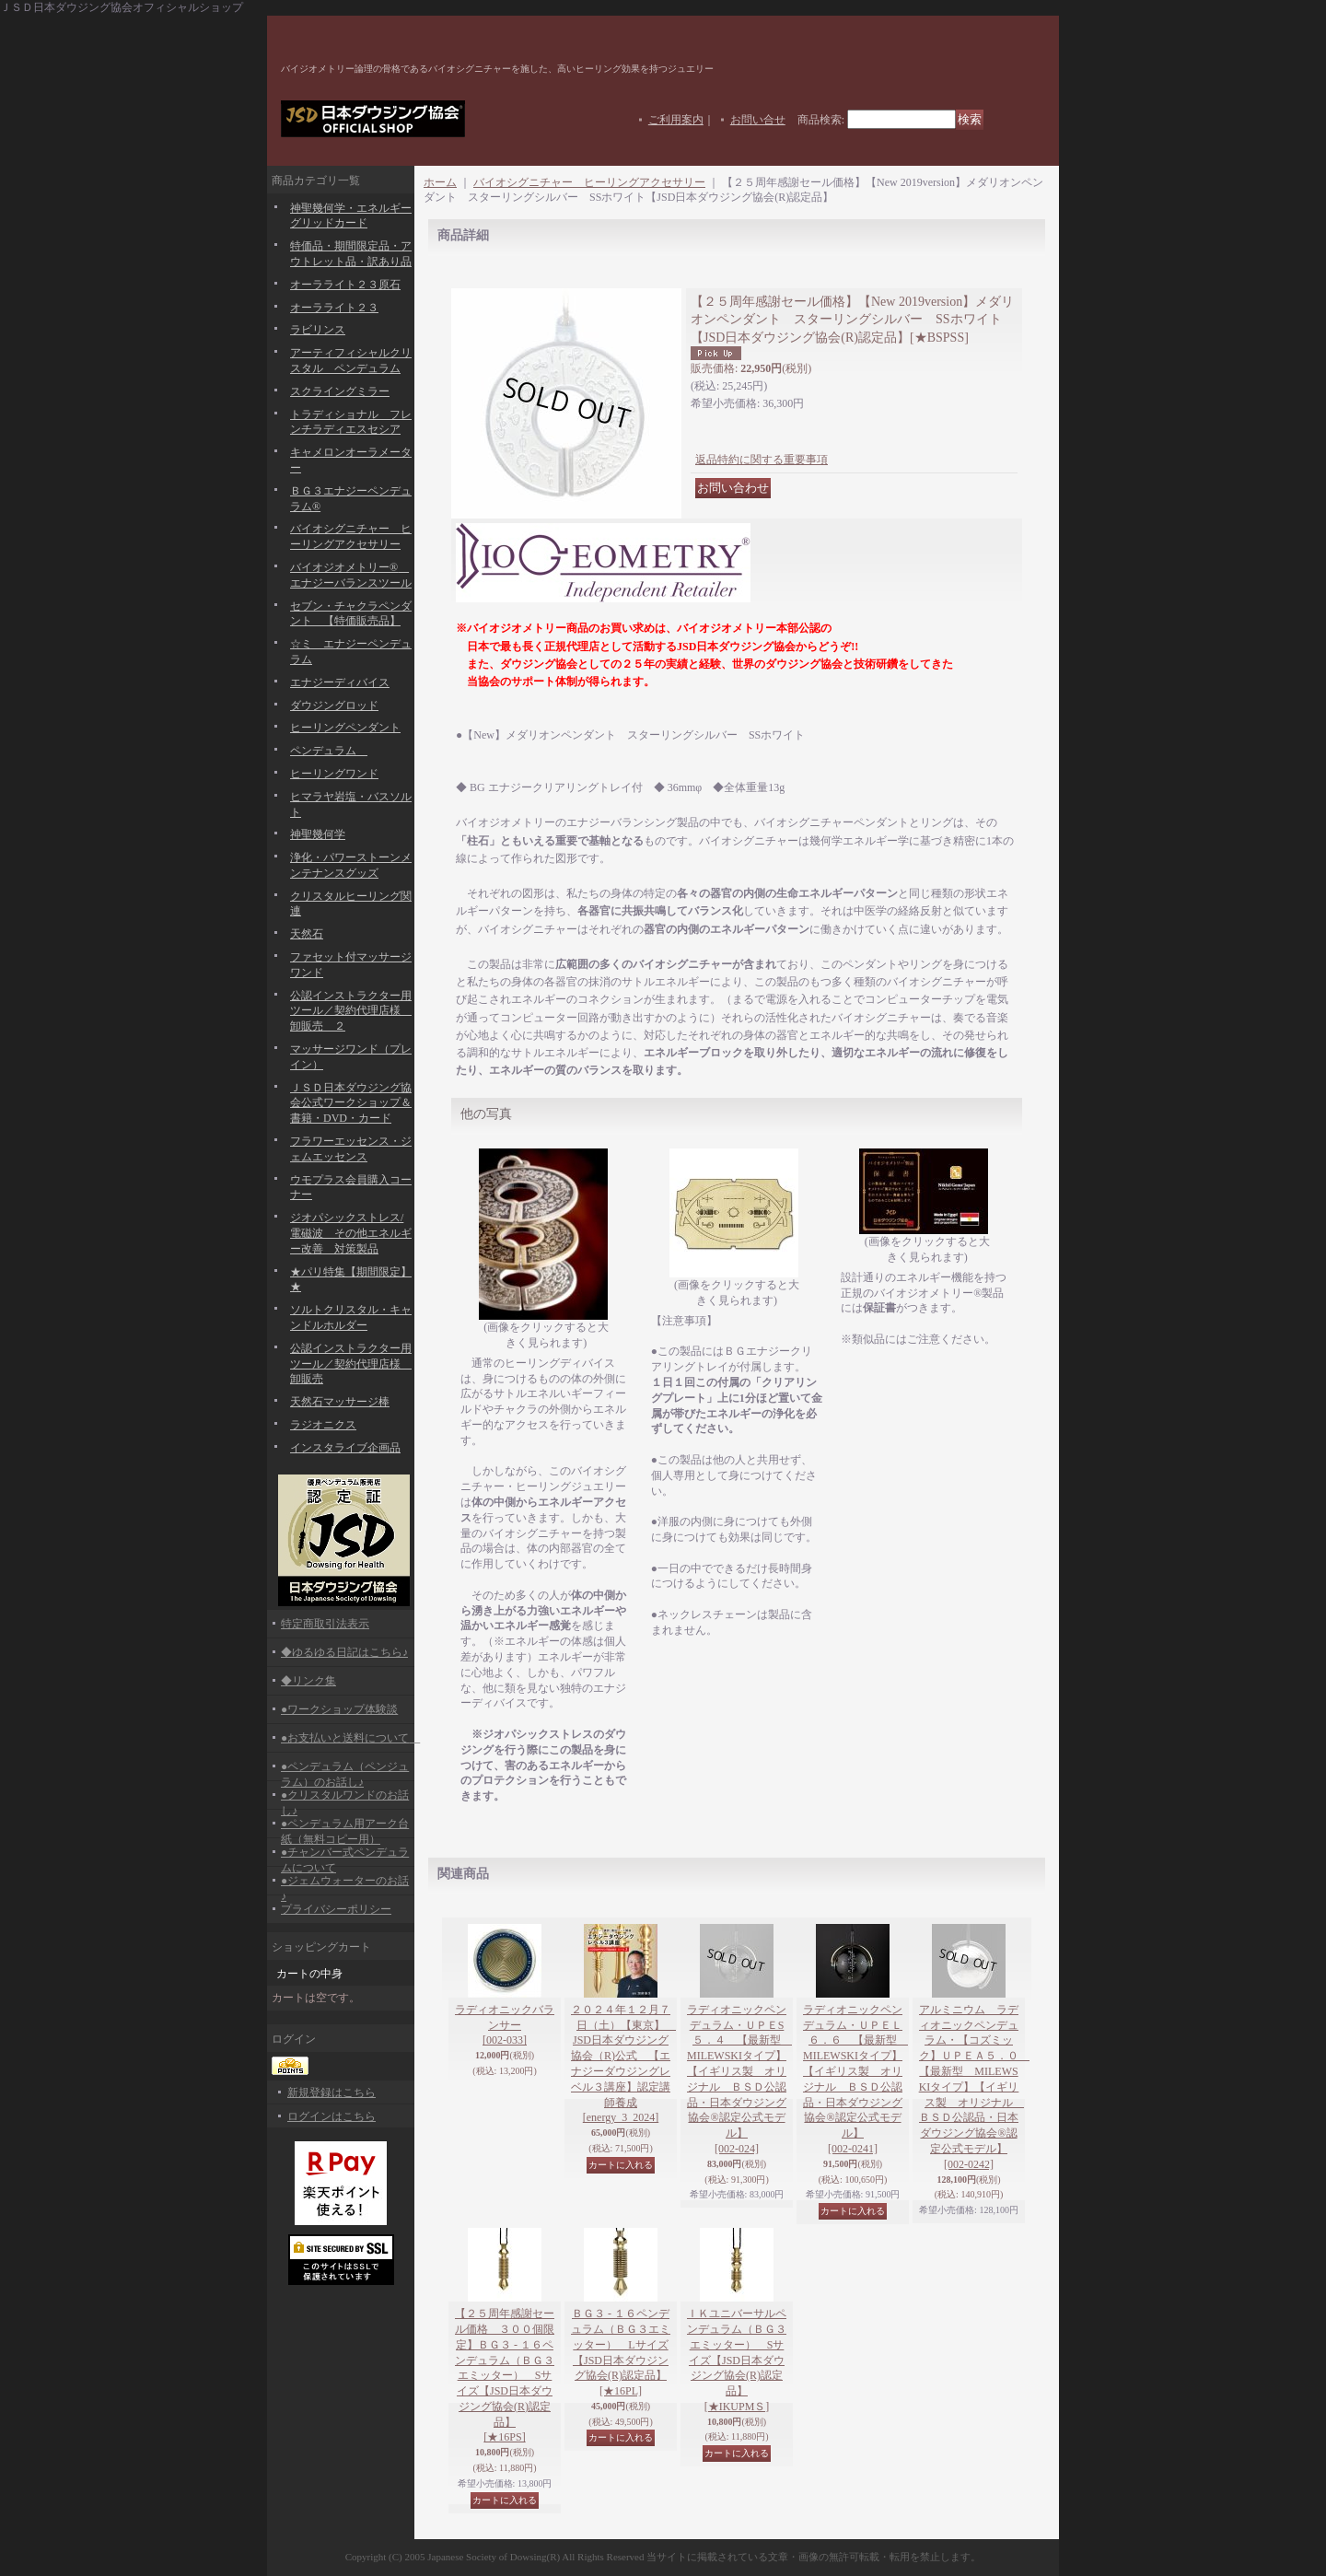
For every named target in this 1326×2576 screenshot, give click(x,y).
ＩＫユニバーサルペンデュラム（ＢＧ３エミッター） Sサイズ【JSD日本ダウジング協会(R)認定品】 (736, 2360)
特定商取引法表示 (325, 1623)
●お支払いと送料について (350, 1737)
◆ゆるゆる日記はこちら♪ (344, 1652)
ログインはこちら (331, 2116)
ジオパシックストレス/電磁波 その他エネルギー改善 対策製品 (351, 1233)
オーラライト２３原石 (345, 284)
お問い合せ (757, 119)
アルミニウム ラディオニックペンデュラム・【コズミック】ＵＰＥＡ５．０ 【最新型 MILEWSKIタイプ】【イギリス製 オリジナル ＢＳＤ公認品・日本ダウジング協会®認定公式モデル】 (974, 2087)
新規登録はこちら (331, 2092)
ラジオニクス (323, 1424)
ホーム (440, 182)
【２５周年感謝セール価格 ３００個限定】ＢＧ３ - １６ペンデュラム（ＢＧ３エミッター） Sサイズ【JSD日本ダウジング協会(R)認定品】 (504, 2375)
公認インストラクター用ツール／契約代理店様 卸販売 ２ (351, 1011)
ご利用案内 (676, 119)
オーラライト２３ (334, 307)
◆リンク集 (308, 1680)
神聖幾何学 (317, 834)
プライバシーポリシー (336, 1909)
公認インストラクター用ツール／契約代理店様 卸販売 (351, 1364)
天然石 (306, 933)
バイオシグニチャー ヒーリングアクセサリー (589, 182)
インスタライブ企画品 (345, 1447)
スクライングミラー (340, 391)
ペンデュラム (328, 750)
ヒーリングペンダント (345, 727)
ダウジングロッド (334, 705)
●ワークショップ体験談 (339, 1709)
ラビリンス (317, 329)
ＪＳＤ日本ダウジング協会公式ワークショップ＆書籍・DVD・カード (351, 1103)
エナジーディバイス (340, 682)
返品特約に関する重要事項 (761, 459)
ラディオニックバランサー (504, 2025)
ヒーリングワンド (334, 773)
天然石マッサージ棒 (340, 1401)
